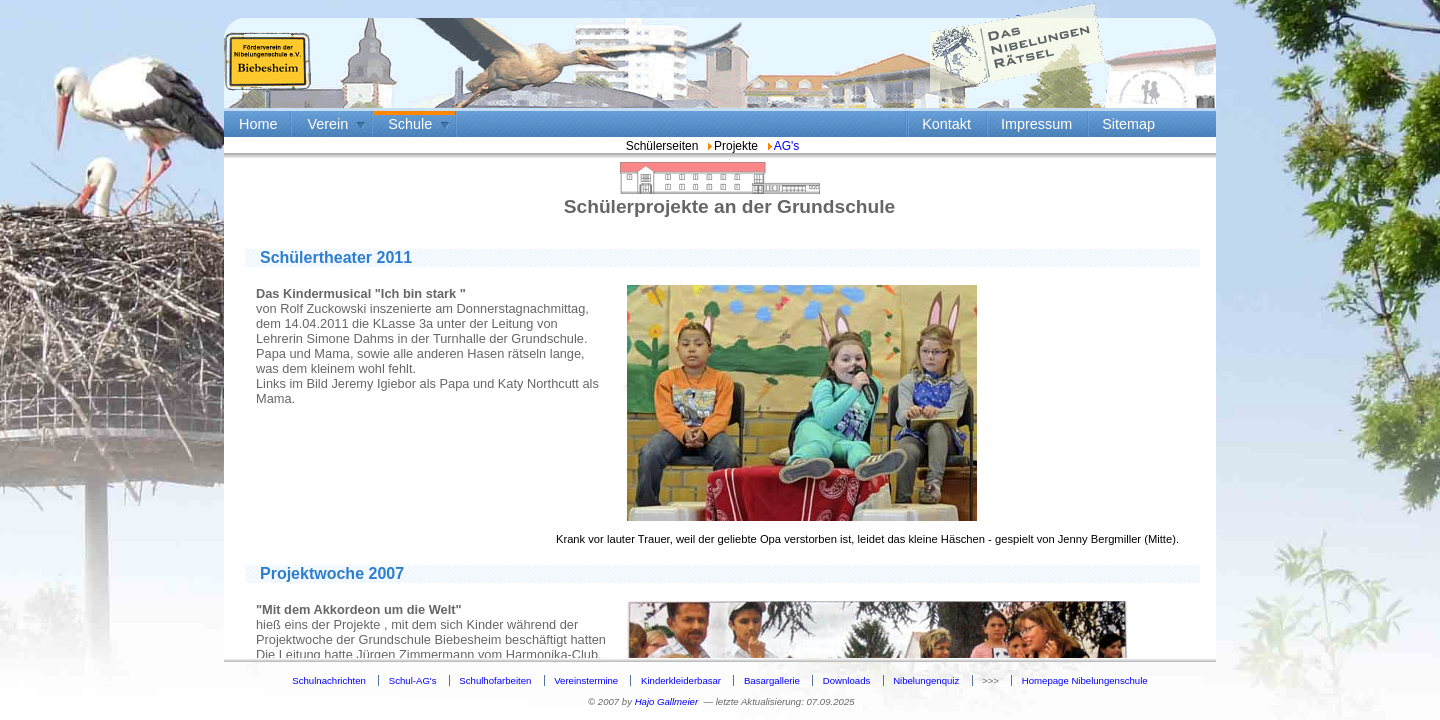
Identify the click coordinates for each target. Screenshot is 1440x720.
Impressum (1036, 124)
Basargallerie (772, 680)
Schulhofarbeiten (495, 680)
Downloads (846, 680)
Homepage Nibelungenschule (1085, 680)
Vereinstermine (586, 680)
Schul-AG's (413, 680)
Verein (327, 124)
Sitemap (1128, 124)
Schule (410, 124)
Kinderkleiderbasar (681, 680)
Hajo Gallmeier (666, 701)
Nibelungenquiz (926, 680)
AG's (782, 146)
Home (258, 124)
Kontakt (946, 124)
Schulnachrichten (329, 680)
